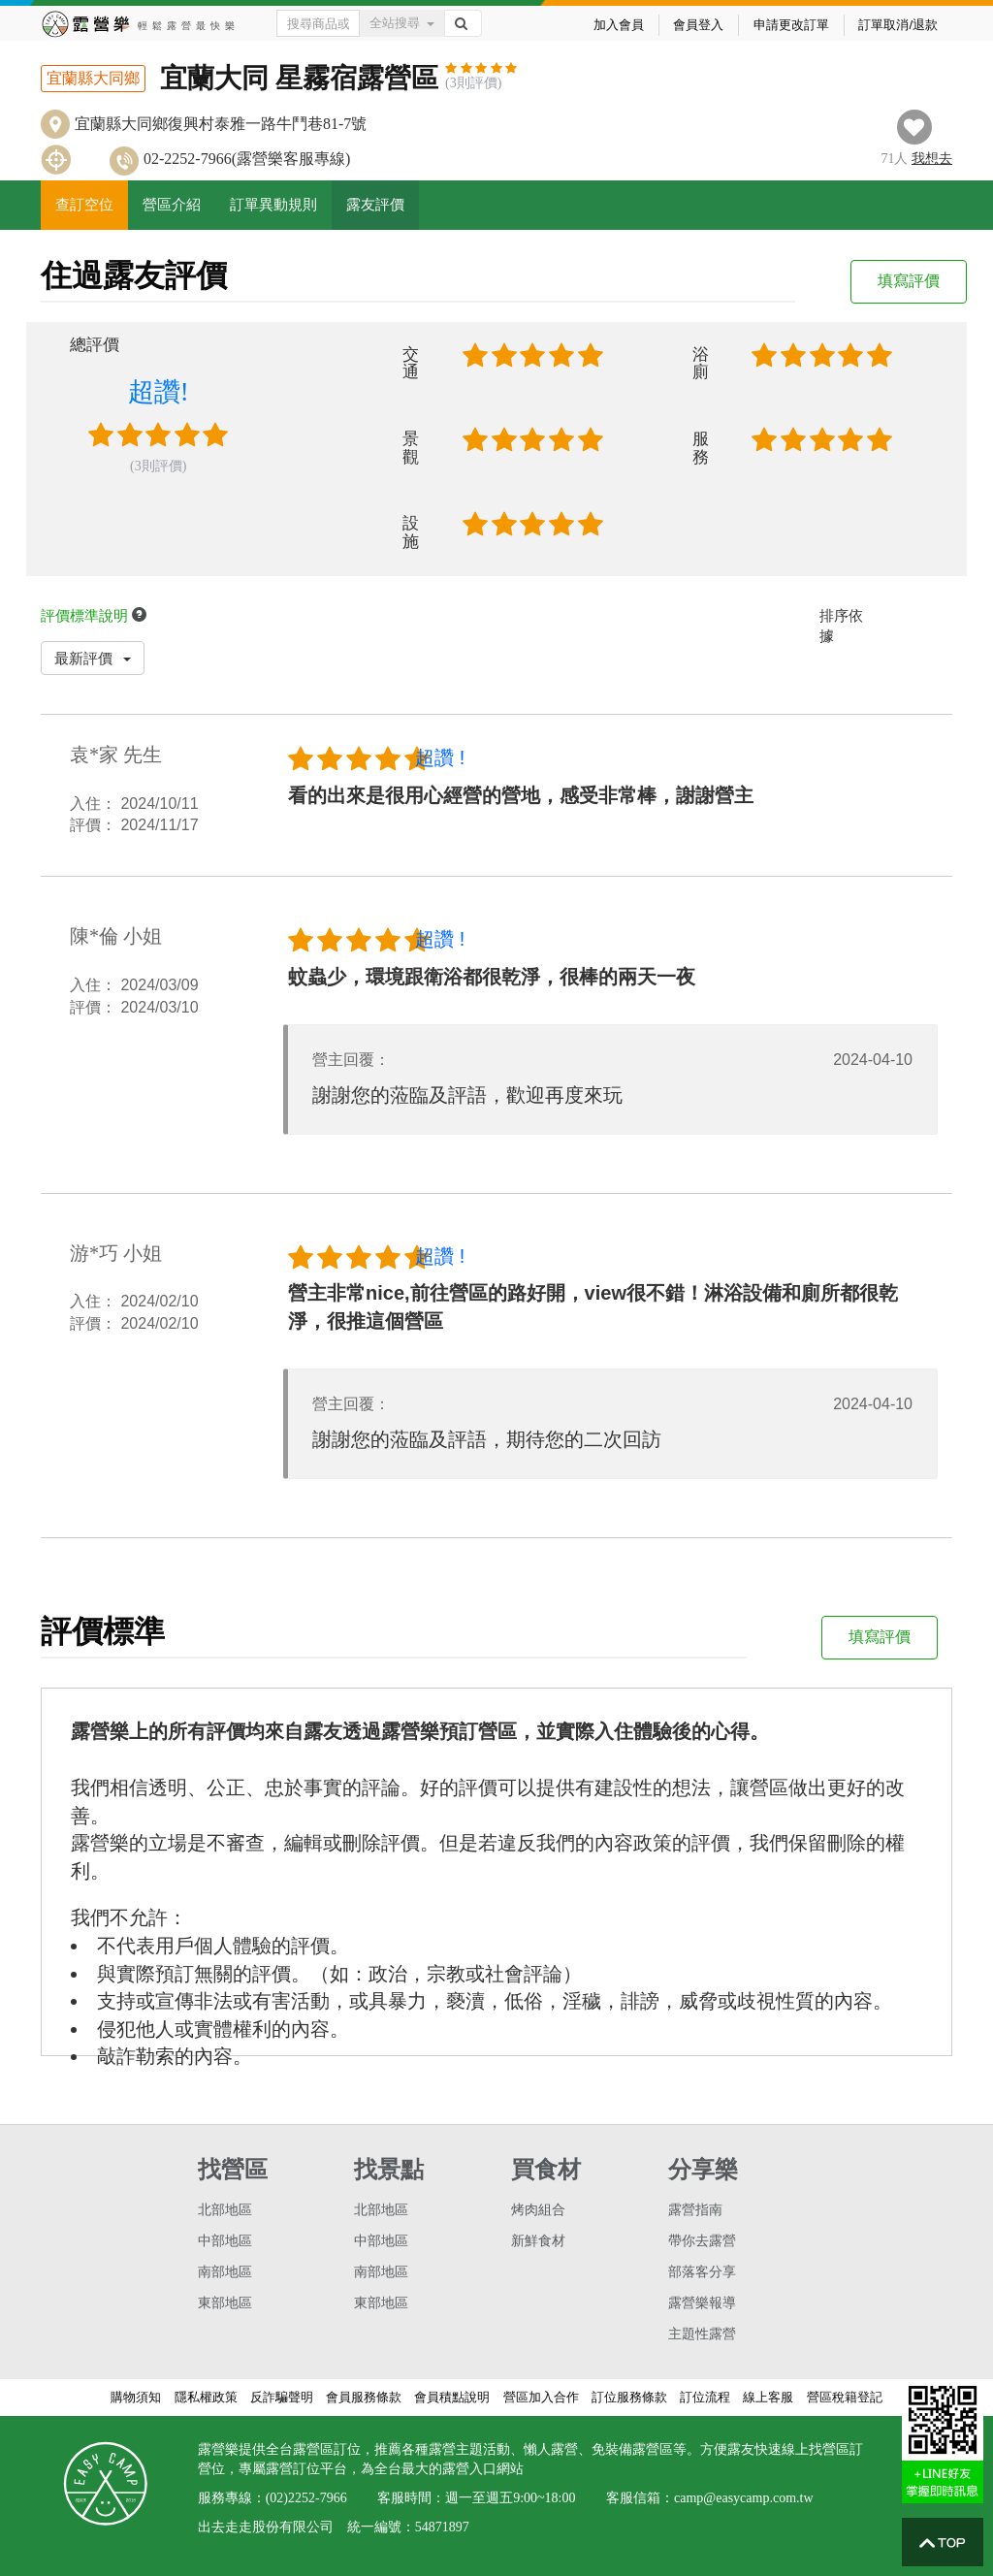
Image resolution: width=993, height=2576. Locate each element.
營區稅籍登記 (844, 2397)
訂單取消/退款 (898, 24)
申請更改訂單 (791, 24)
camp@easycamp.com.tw (744, 2498)
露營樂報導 (702, 2303)
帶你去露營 (702, 2241)
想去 (932, 158)
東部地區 (225, 2303)
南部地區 (225, 2272)
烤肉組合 (538, 2210)
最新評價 (92, 658)
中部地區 (225, 2241)
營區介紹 (172, 204)
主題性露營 (702, 2334)
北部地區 (225, 2210)
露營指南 (695, 2210)
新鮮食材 (538, 2241)
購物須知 (136, 2397)
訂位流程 (705, 2397)
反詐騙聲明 (281, 2397)
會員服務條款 (363, 2397)
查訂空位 (84, 204)
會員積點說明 (452, 2397)
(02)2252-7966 (306, 2498)
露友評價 (375, 204)
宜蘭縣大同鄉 (93, 78)
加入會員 (618, 24)
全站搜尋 (401, 23)
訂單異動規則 (273, 204)
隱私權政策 (206, 2397)
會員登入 (698, 24)
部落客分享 (702, 2272)
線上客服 (768, 2397)
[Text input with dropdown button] (318, 23)
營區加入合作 (541, 2397)
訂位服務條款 (629, 2397)
